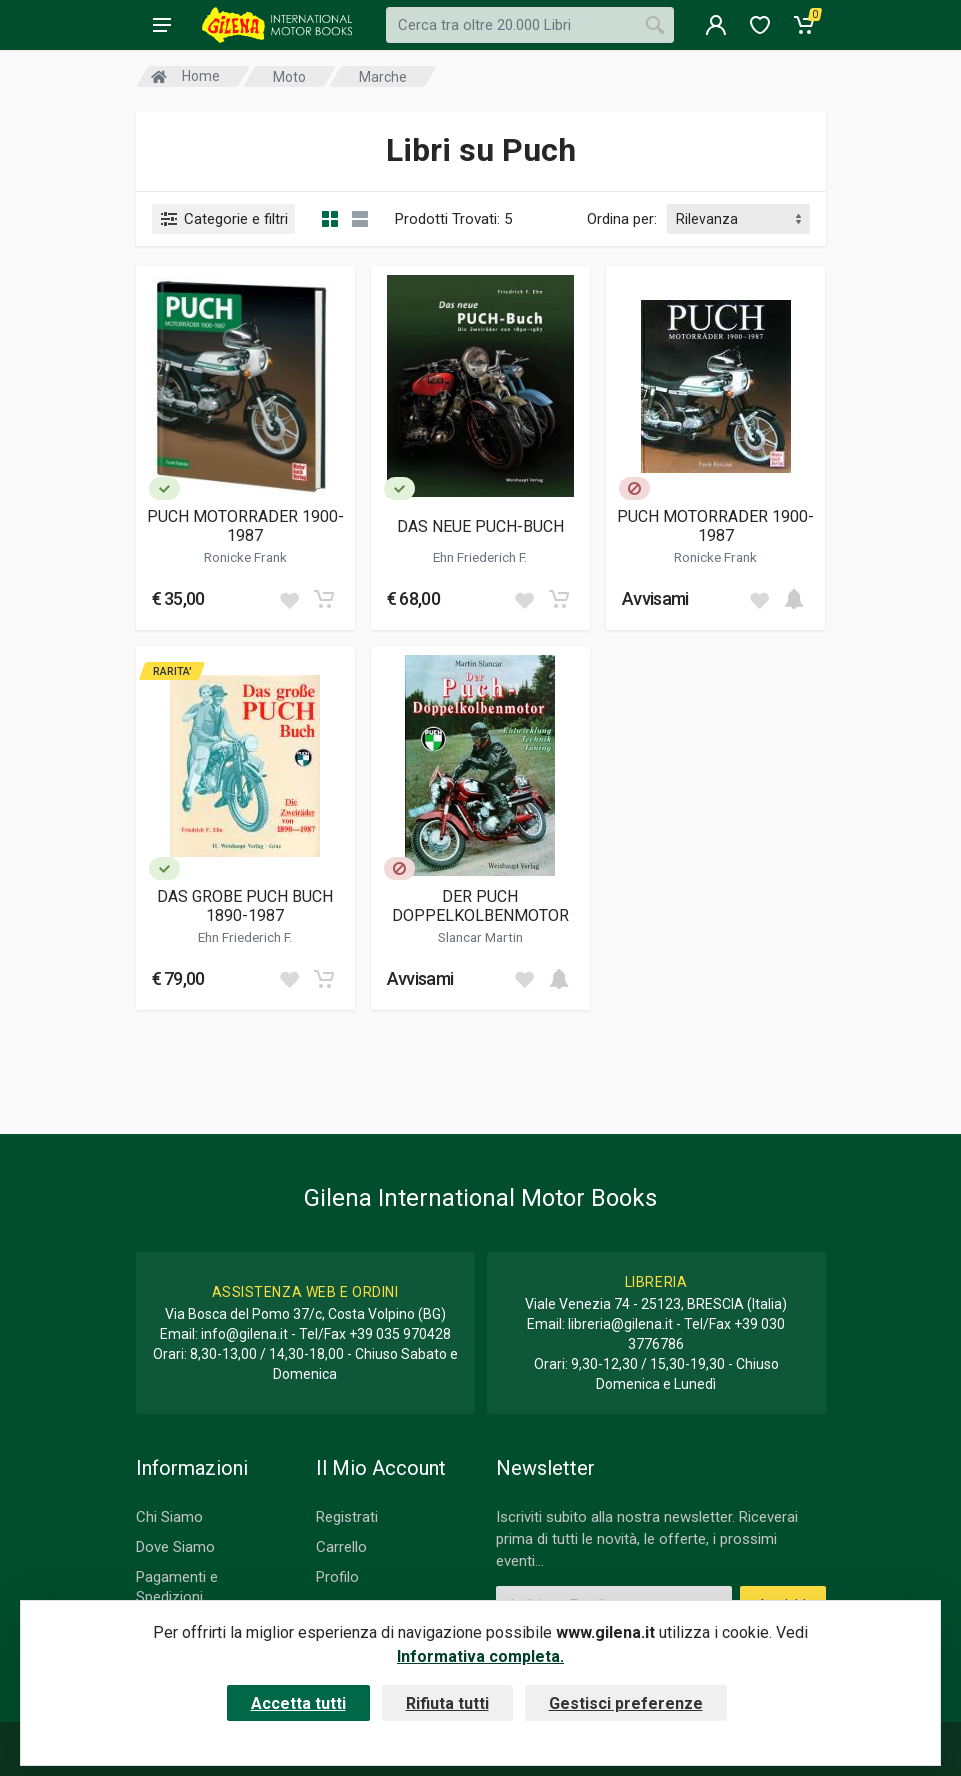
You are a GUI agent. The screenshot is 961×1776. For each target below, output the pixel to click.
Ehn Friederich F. (480, 557)
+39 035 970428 (400, 1334)
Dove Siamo (175, 1547)
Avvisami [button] (655, 598)
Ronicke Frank (245, 557)
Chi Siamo (169, 1517)
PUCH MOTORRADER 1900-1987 (245, 526)
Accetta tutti (298, 1703)
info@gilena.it (244, 1334)
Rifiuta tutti (447, 1703)
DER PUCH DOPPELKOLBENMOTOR (480, 906)
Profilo (337, 1577)
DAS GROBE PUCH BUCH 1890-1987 (245, 906)
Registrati (347, 1517)
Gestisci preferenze (626, 1703)
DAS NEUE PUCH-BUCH (480, 526)
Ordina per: (622, 219)
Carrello (341, 1547)
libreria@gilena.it (620, 1324)
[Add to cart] (324, 599)
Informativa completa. (480, 1656)
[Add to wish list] (289, 599)
